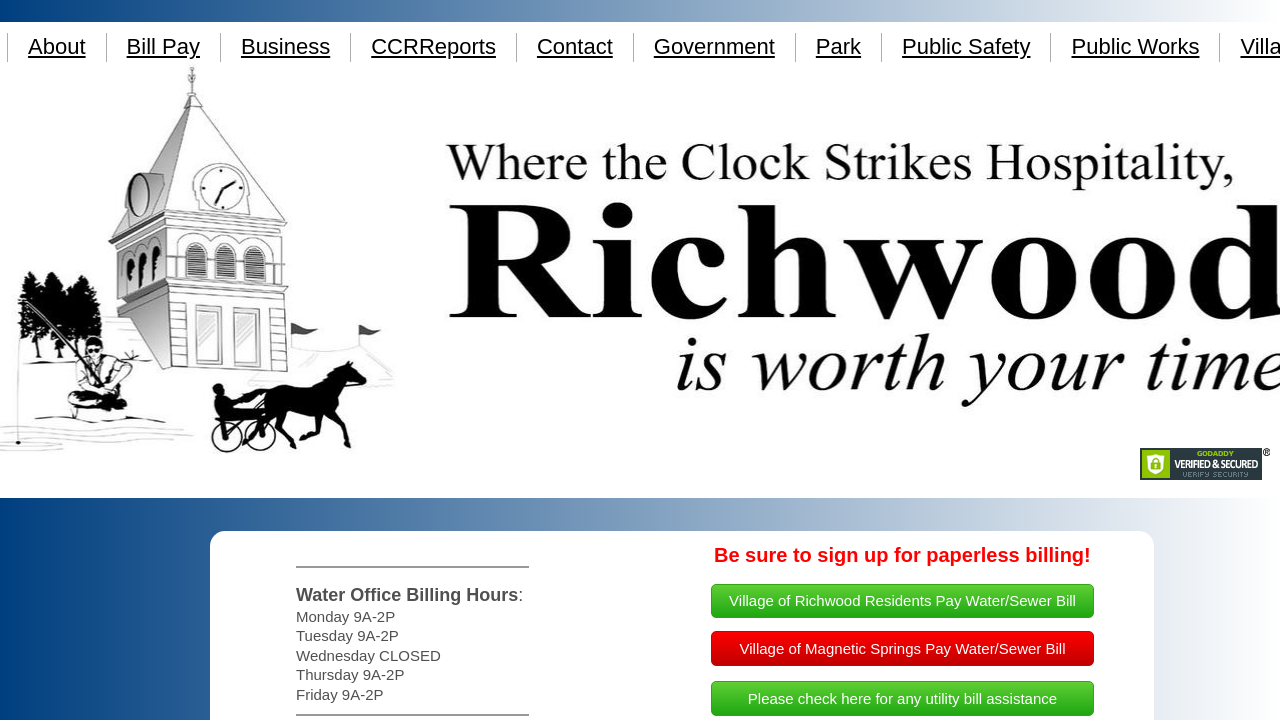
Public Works (1135, 46)
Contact (575, 46)
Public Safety (966, 46)
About (57, 46)
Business (285, 46)
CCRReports (433, 46)
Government (714, 46)
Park (838, 46)
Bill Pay (163, 46)
